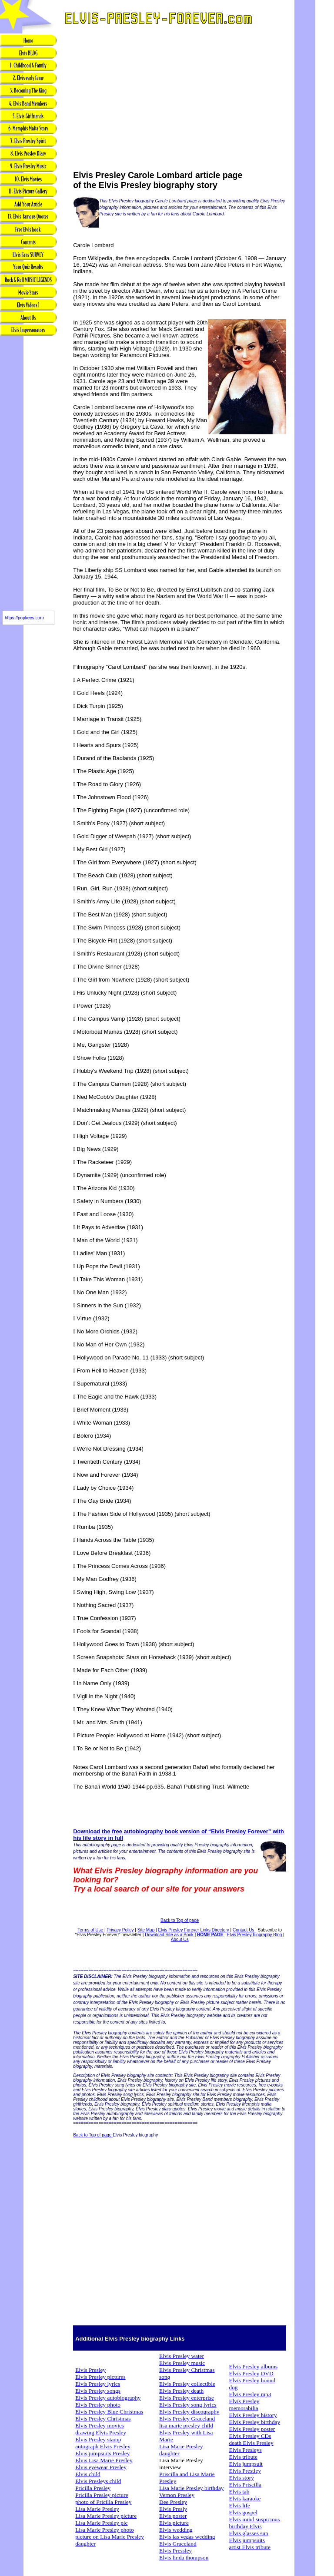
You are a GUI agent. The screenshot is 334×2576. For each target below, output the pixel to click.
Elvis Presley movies (99, 2425)
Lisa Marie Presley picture (106, 2516)
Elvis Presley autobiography (107, 2397)
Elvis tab (239, 2491)
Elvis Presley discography (189, 2411)
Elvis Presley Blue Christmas (109, 2411)
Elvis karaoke (245, 2498)
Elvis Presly (173, 2509)
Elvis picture (174, 2523)
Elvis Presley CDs (250, 2436)
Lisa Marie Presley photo (104, 2529)
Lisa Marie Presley (97, 2509)
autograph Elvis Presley (102, 2446)
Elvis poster (173, 2516)
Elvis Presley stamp (98, 2439)
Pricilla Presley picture (101, 2495)
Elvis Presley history (253, 2415)
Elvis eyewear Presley (101, 2467)
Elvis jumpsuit (245, 2463)
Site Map (146, 1930)
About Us (180, 1939)
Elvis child (87, 2474)
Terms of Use (90, 1930)
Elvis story (241, 2477)
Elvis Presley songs (97, 2391)
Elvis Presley (90, 2370)
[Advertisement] (28, 474)
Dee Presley (173, 2502)
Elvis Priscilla (245, 2484)
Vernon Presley (176, 2495)
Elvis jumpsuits (247, 2540)
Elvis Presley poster (252, 2429)
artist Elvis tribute (250, 2547)
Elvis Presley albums (253, 2366)
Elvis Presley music (182, 2363)
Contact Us (244, 1930)
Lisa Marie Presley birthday (191, 2488)
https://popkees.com (24, 617)
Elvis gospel (243, 2512)
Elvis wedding (176, 2529)
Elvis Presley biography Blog (255, 1934)
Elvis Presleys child (98, 2481)
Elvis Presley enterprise (186, 2397)
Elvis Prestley (245, 2470)
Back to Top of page (179, 1920)
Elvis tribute (243, 2457)
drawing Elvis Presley (100, 2432)
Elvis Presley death (181, 2391)
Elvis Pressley (175, 2550)
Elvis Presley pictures (100, 2377)
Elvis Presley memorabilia (244, 2404)
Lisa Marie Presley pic (101, 2523)
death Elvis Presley (251, 2443)
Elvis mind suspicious (254, 2519)
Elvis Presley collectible (187, 2384)
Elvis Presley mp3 (250, 2394)
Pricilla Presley (92, 2488)
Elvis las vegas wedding (187, 2536)
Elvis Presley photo (97, 2404)
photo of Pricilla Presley (103, 2502)
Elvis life (239, 2505)
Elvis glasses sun (248, 2533)
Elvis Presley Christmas (102, 2418)
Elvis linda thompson (183, 2557)
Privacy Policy (120, 1930)
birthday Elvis (245, 2526)
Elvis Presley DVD (251, 2373)
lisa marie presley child (186, 2425)
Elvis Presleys (245, 2450)
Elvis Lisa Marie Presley (103, 2460)
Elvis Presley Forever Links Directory (194, 1930)
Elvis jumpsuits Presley (102, 2453)
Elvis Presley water (181, 2356)
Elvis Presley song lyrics (187, 2404)
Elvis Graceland (178, 2543)
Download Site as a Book (170, 1934)
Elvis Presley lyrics (97, 2384)
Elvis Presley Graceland (187, 2418)
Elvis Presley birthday (254, 2422)
